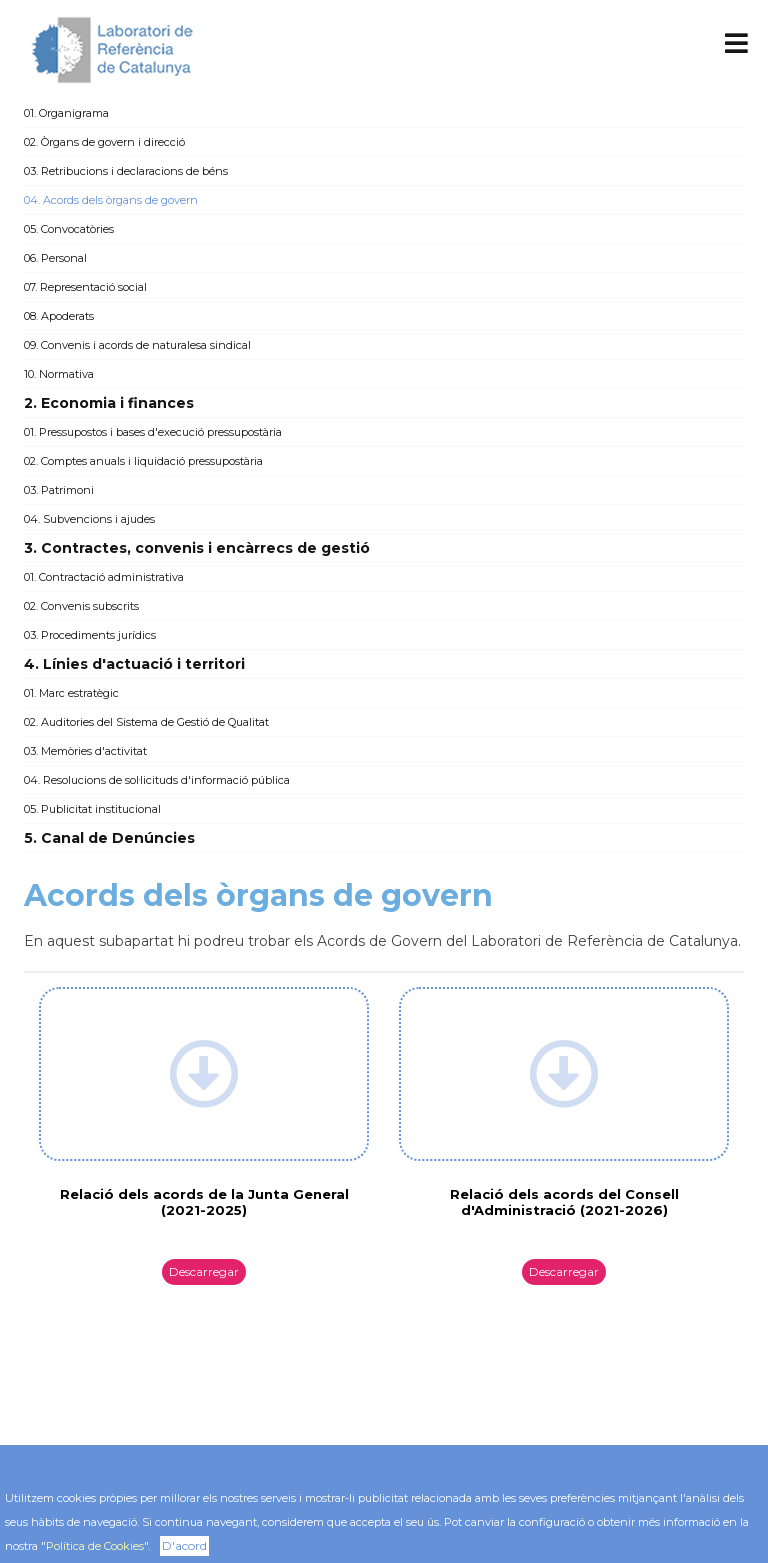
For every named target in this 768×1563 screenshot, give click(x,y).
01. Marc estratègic (71, 693)
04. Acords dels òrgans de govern (111, 200)
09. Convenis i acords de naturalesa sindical (137, 345)
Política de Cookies (95, 1546)
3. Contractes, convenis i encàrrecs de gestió (197, 548)
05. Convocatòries (69, 229)
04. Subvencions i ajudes (89, 519)
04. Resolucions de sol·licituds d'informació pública (157, 780)
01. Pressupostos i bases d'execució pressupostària (153, 432)
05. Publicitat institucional (92, 809)
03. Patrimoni (59, 490)
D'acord (184, 1545)
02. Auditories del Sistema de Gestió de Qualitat (146, 722)
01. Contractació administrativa (104, 577)
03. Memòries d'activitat (85, 751)
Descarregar (204, 1271)
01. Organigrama (66, 113)
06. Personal (55, 258)
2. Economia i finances (109, 403)
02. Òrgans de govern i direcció (104, 142)
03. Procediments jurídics (90, 635)
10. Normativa (59, 374)
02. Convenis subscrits (81, 606)
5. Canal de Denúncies (109, 838)
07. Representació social (85, 287)
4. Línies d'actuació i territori (134, 664)
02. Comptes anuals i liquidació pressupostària (143, 461)
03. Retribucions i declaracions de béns (126, 171)
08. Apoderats (59, 316)
